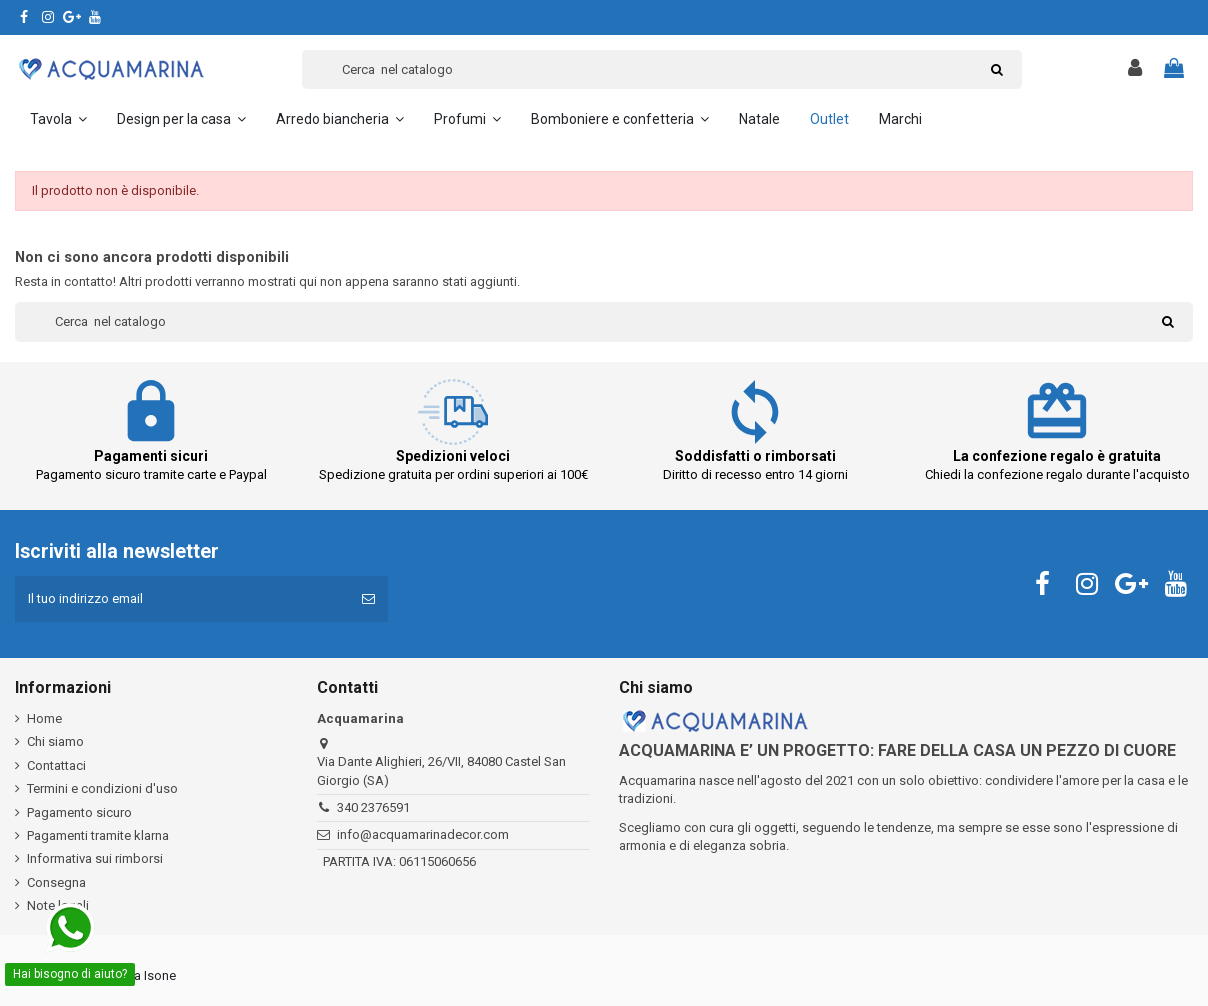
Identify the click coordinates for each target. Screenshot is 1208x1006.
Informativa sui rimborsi (95, 858)
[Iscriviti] (368, 599)
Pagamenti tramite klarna (98, 835)
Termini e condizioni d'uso (102, 788)
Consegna (56, 882)
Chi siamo (55, 741)
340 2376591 (373, 807)
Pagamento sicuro (79, 812)
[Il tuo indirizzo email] (182, 599)
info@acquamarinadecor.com (423, 834)
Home (44, 718)
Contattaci (56, 765)
